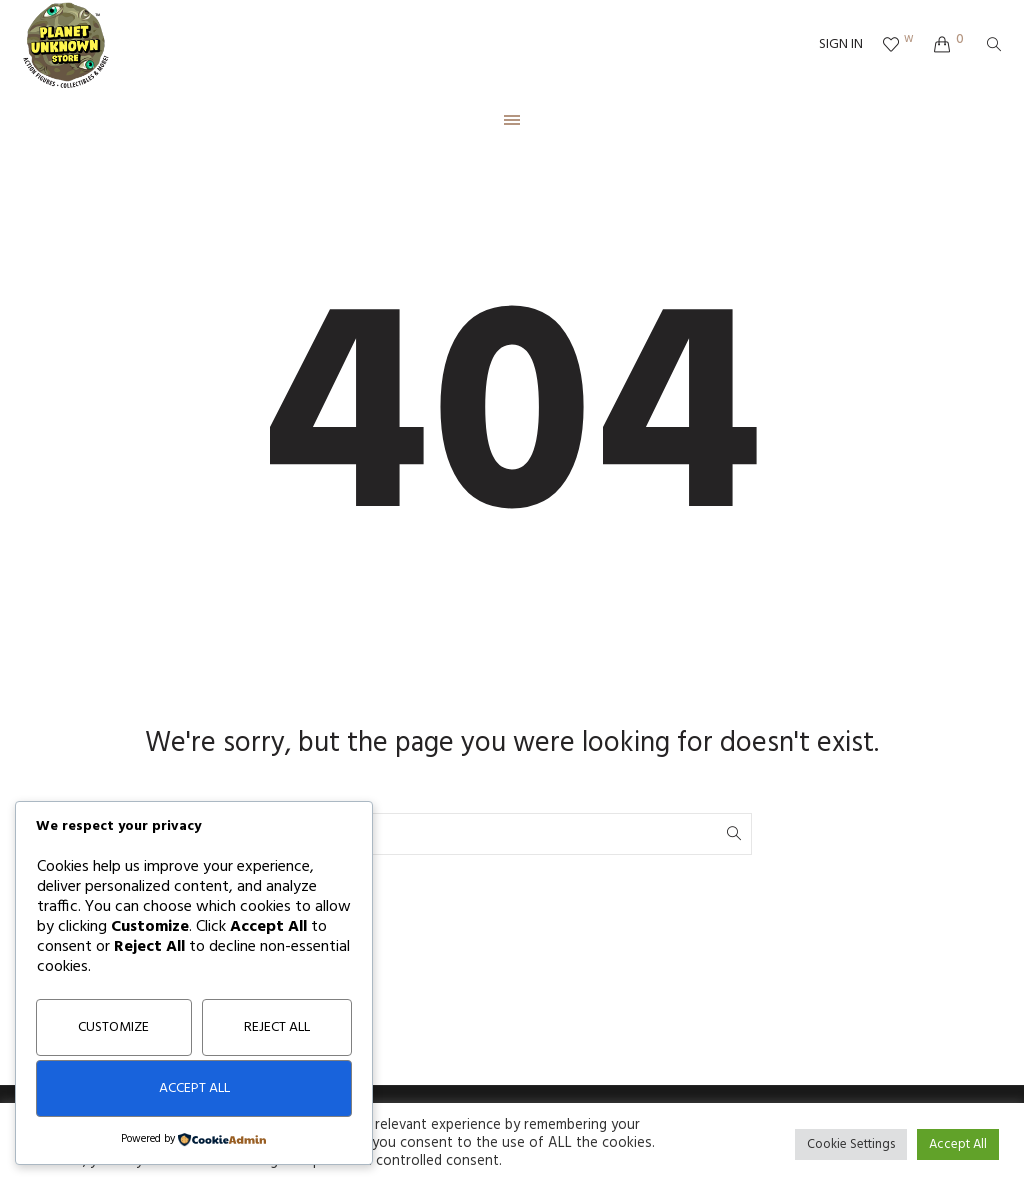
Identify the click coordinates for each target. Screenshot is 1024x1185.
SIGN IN (841, 45)
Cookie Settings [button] (851, 1144)
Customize (113, 1027)
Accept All (194, 1088)
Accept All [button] (958, 1144)
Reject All (277, 1027)
